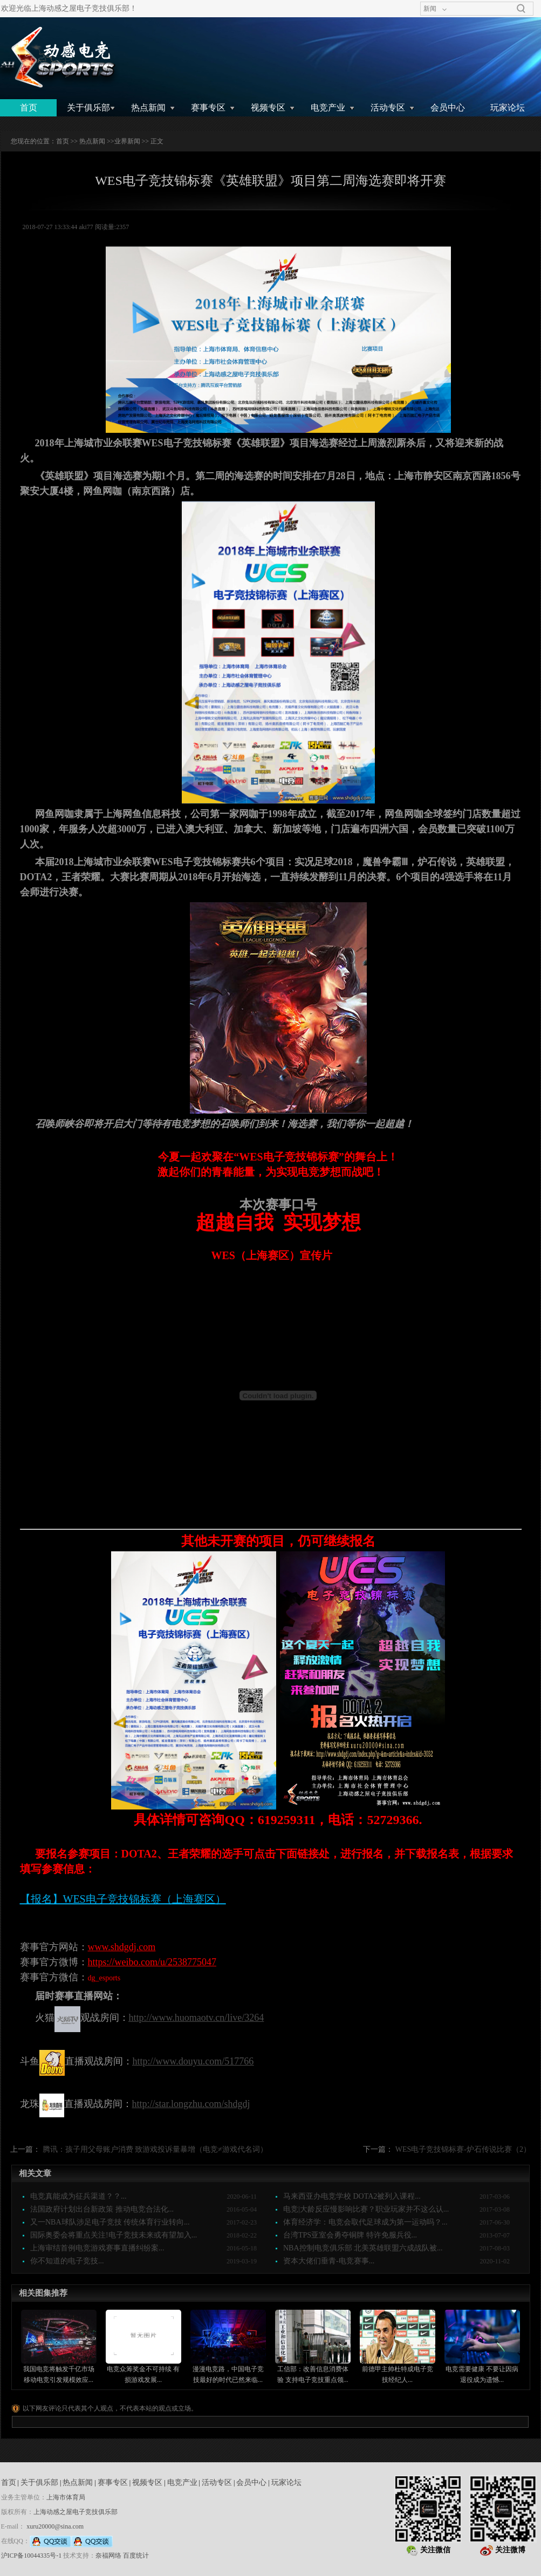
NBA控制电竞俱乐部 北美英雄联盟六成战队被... (363, 2248)
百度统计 (136, 2555)
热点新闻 (148, 107)
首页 (28, 107)
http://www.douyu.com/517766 (193, 2061)
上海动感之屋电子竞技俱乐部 (75, 2512)
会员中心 (447, 107)
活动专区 (388, 107)
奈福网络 (108, 2555)
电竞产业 (328, 107)
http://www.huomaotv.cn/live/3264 (196, 2017)
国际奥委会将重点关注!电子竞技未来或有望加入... (113, 2235)
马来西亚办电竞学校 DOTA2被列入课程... (352, 2196)
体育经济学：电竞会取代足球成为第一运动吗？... (365, 2222)
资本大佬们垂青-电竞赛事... (328, 2261)
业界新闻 (127, 141)
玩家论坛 (507, 107)
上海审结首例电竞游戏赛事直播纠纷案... (97, 2248)
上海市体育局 (65, 2497)
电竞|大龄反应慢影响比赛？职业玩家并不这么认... (366, 2209)
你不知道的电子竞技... (67, 2261)
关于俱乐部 (88, 107)
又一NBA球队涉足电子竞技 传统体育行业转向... (110, 2222)
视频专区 (268, 107)
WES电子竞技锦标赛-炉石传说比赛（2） (463, 2149)
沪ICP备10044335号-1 (31, 2555)
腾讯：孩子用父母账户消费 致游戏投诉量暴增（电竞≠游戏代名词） (155, 2149)
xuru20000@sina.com (55, 2526)
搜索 (521, 8)
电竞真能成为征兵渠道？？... (78, 2196)
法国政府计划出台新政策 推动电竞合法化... (102, 2209)
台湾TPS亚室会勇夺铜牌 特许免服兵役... (350, 2235)
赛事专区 (208, 107)
